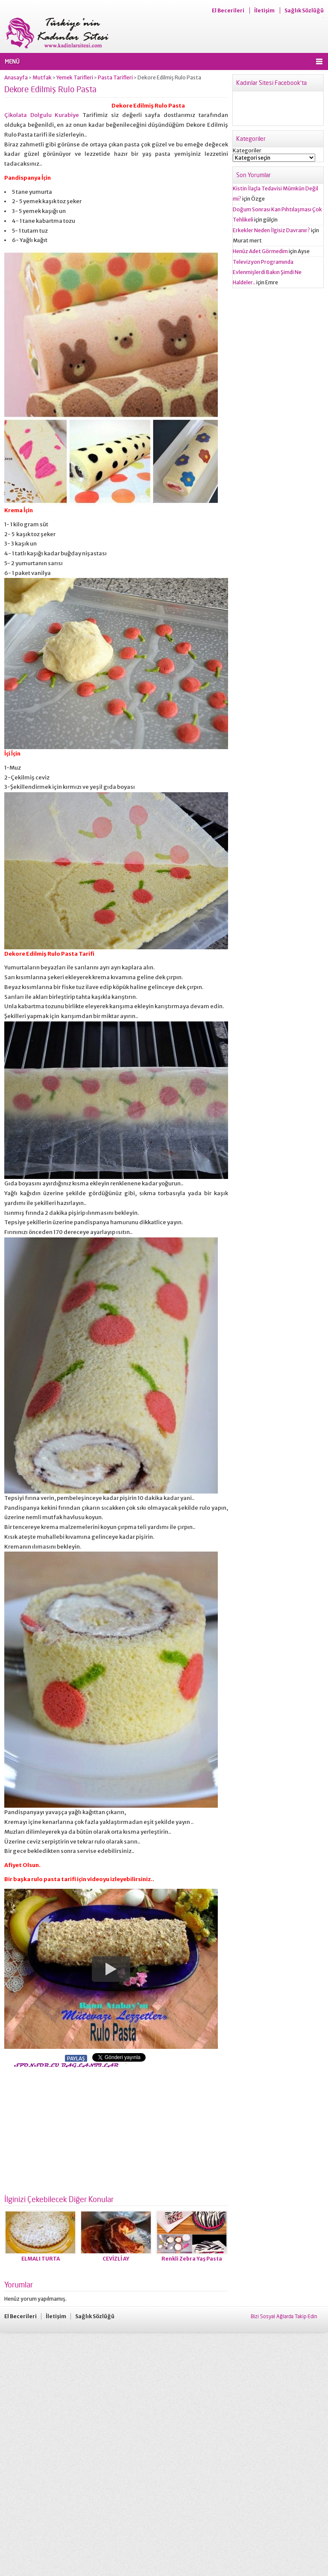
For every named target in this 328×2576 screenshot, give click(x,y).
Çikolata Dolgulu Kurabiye (41, 115)
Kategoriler (247, 150)
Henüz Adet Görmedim (260, 251)
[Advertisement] (76, 2128)
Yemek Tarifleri (74, 77)
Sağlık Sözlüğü (304, 10)
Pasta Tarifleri (115, 77)
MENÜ (12, 61)
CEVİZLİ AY (115, 2258)
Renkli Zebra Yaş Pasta (191, 2258)
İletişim (264, 10)
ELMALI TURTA (40, 2258)
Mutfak (42, 77)
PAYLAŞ (76, 2058)
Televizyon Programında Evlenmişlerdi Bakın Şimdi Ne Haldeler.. (267, 272)
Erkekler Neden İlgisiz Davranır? (271, 230)
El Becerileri (228, 10)
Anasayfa (16, 77)
